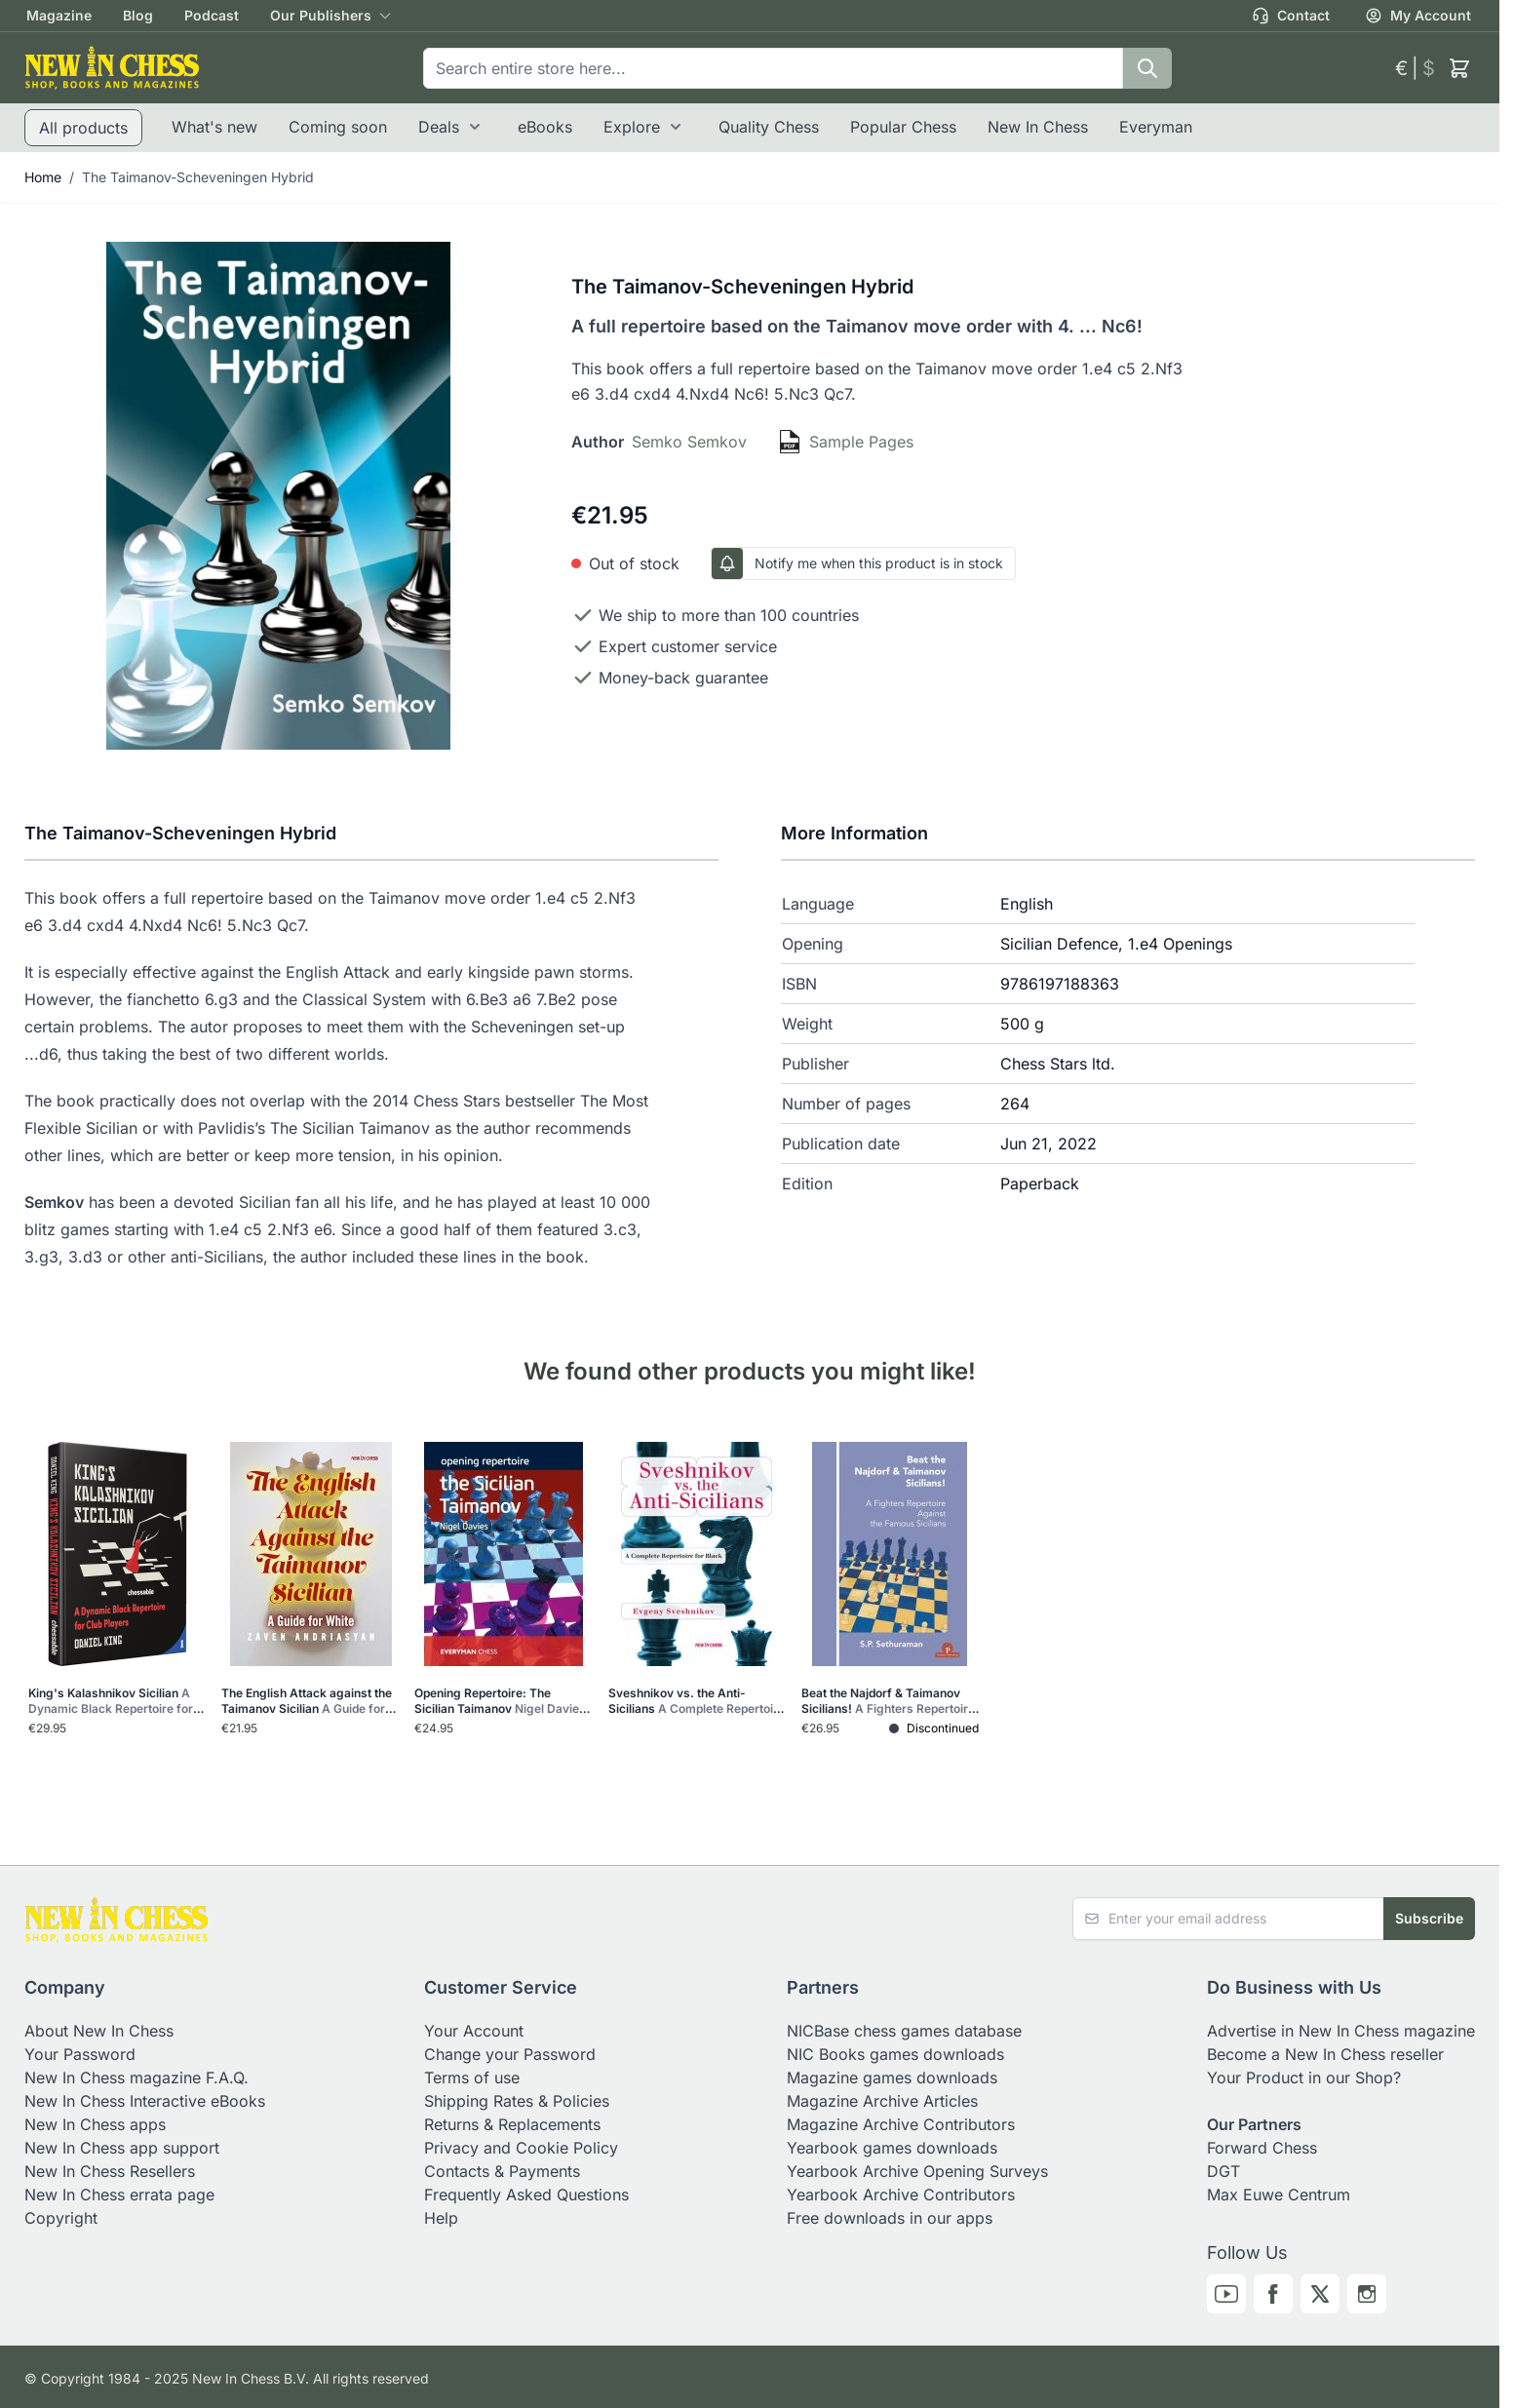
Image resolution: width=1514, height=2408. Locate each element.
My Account (1418, 15)
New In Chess (1038, 126)
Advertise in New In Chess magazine (1341, 2030)
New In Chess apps (95, 2124)
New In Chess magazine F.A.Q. (136, 2077)
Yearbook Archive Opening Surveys (917, 2171)
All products (83, 127)
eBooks (545, 126)
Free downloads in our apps (889, 2218)
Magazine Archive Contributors (901, 2124)
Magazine (59, 15)
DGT (1223, 2171)
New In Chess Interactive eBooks (144, 2101)
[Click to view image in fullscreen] (278, 496)
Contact (1291, 15)
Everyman (1155, 126)
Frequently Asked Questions (526, 2194)
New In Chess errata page (119, 2194)
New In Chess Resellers (109, 2171)
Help (441, 2218)
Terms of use (472, 2077)
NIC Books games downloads (895, 2054)
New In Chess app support (121, 2147)
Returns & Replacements (512, 2124)
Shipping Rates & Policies (516, 2101)
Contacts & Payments (502, 2171)
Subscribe (1429, 1918)
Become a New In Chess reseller (1325, 2054)
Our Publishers (320, 15)
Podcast (211, 15)
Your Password (80, 2054)
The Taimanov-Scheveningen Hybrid (198, 177)
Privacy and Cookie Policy (521, 2147)
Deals (438, 126)
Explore (631, 126)
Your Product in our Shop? (1304, 2077)
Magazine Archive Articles (882, 2101)
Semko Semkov (689, 441)
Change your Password (510, 2054)
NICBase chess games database (904, 2030)
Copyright (60, 2218)
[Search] (1147, 68)
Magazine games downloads (892, 2077)
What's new (214, 126)
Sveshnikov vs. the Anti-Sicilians (696, 1701)
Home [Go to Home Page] (42, 177)
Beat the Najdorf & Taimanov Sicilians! (890, 1701)
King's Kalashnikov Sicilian (116, 1701)
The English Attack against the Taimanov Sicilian (308, 1701)
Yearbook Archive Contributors (901, 2194)
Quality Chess (768, 126)
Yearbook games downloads (892, 2147)
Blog (138, 15)
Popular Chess (903, 126)
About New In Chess (99, 2030)
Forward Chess (1262, 2147)
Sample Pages (861, 441)
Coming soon (338, 126)
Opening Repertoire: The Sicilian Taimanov (502, 1701)
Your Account (474, 2030)
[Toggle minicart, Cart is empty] (1459, 68)
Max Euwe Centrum (1278, 2194)
